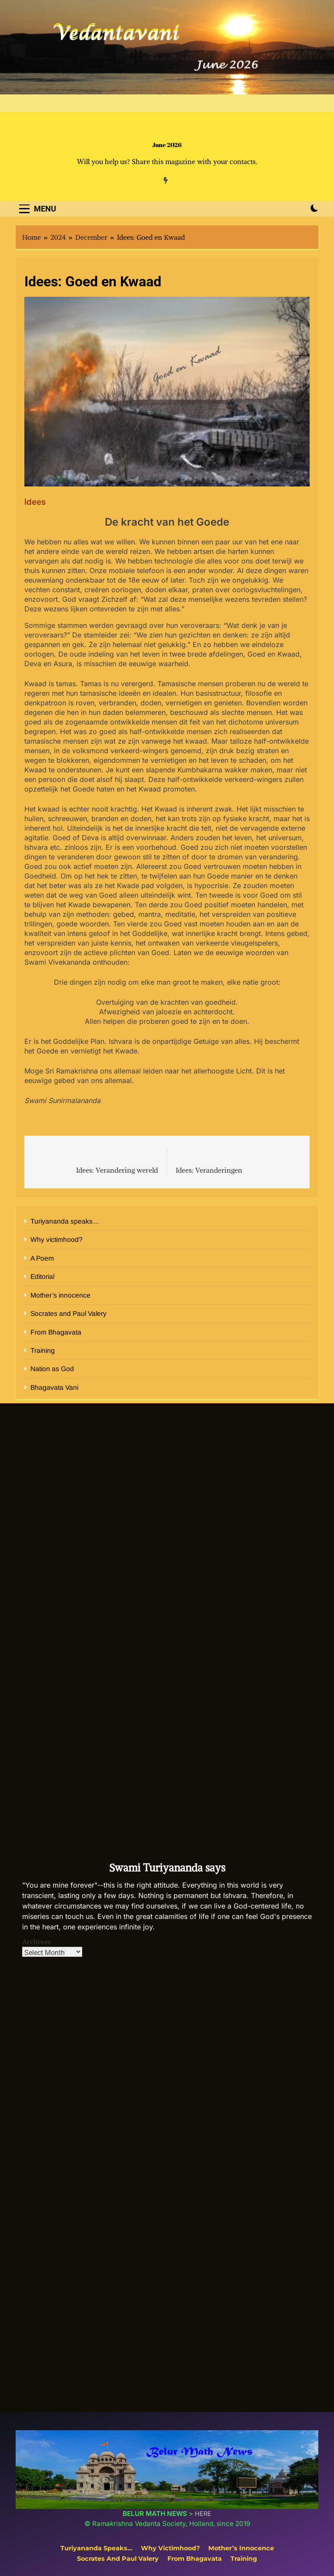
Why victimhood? (56, 1239)
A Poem (42, 1258)
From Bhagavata (55, 1332)
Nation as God (52, 1368)
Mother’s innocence (60, 1295)
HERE (203, 2513)
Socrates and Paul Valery (68, 1313)
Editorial (42, 1276)
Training (42, 1350)
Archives (36, 1941)
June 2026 (167, 145)
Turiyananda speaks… (65, 1221)
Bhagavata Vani (54, 1387)
